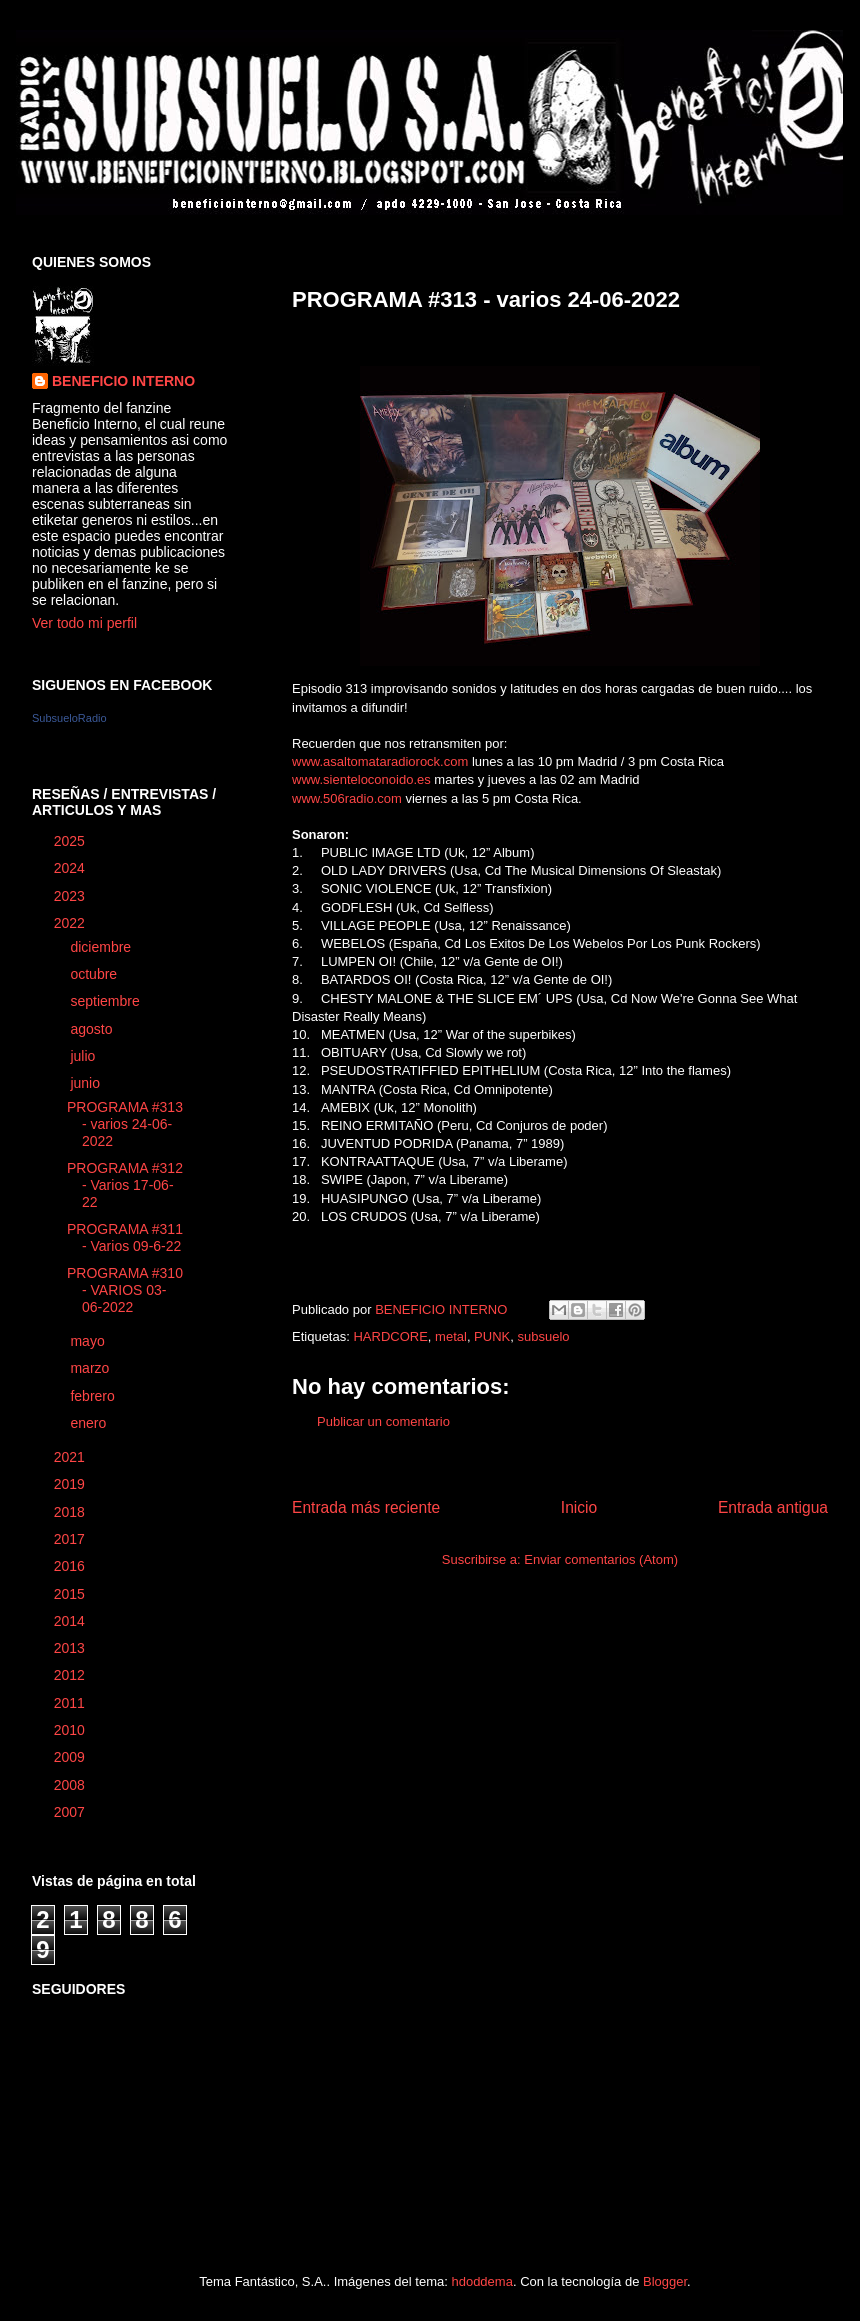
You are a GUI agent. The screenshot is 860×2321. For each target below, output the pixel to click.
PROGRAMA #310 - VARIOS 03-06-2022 (125, 1290)
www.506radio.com (347, 798)
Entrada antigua (773, 1507)
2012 (71, 1675)
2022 (71, 923)
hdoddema (481, 2281)
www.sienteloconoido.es (361, 779)
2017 (71, 1539)
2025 (71, 841)
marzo (91, 1368)
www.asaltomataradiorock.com (380, 761)
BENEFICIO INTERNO (123, 381)
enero (90, 1423)
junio (86, 1083)
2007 (71, 1812)
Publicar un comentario (383, 1421)
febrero (94, 1396)
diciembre (102, 947)
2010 (71, 1730)
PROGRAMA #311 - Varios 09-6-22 (125, 1237)
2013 (71, 1648)
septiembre (106, 1001)
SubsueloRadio (69, 718)
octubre (95, 974)
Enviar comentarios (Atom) (601, 1559)
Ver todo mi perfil (84, 623)
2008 (71, 1785)
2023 (71, 896)
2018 (71, 1512)
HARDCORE (390, 1336)
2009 (71, 1757)
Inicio (579, 1507)
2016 (71, 1566)
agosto (93, 1029)
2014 (71, 1621)
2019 (71, 1484)
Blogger (665, 2281)
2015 (71, 1594)
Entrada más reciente (366, 1507)
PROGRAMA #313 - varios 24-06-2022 (125, 1124)
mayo (89, 1341)
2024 (71, 868)
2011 (71, 1703)
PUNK (492, 1336)
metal (451, 1336)
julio (84, 1056)
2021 (71, 1457)
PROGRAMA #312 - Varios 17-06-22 (125, 1185)
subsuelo (543, 1336)
